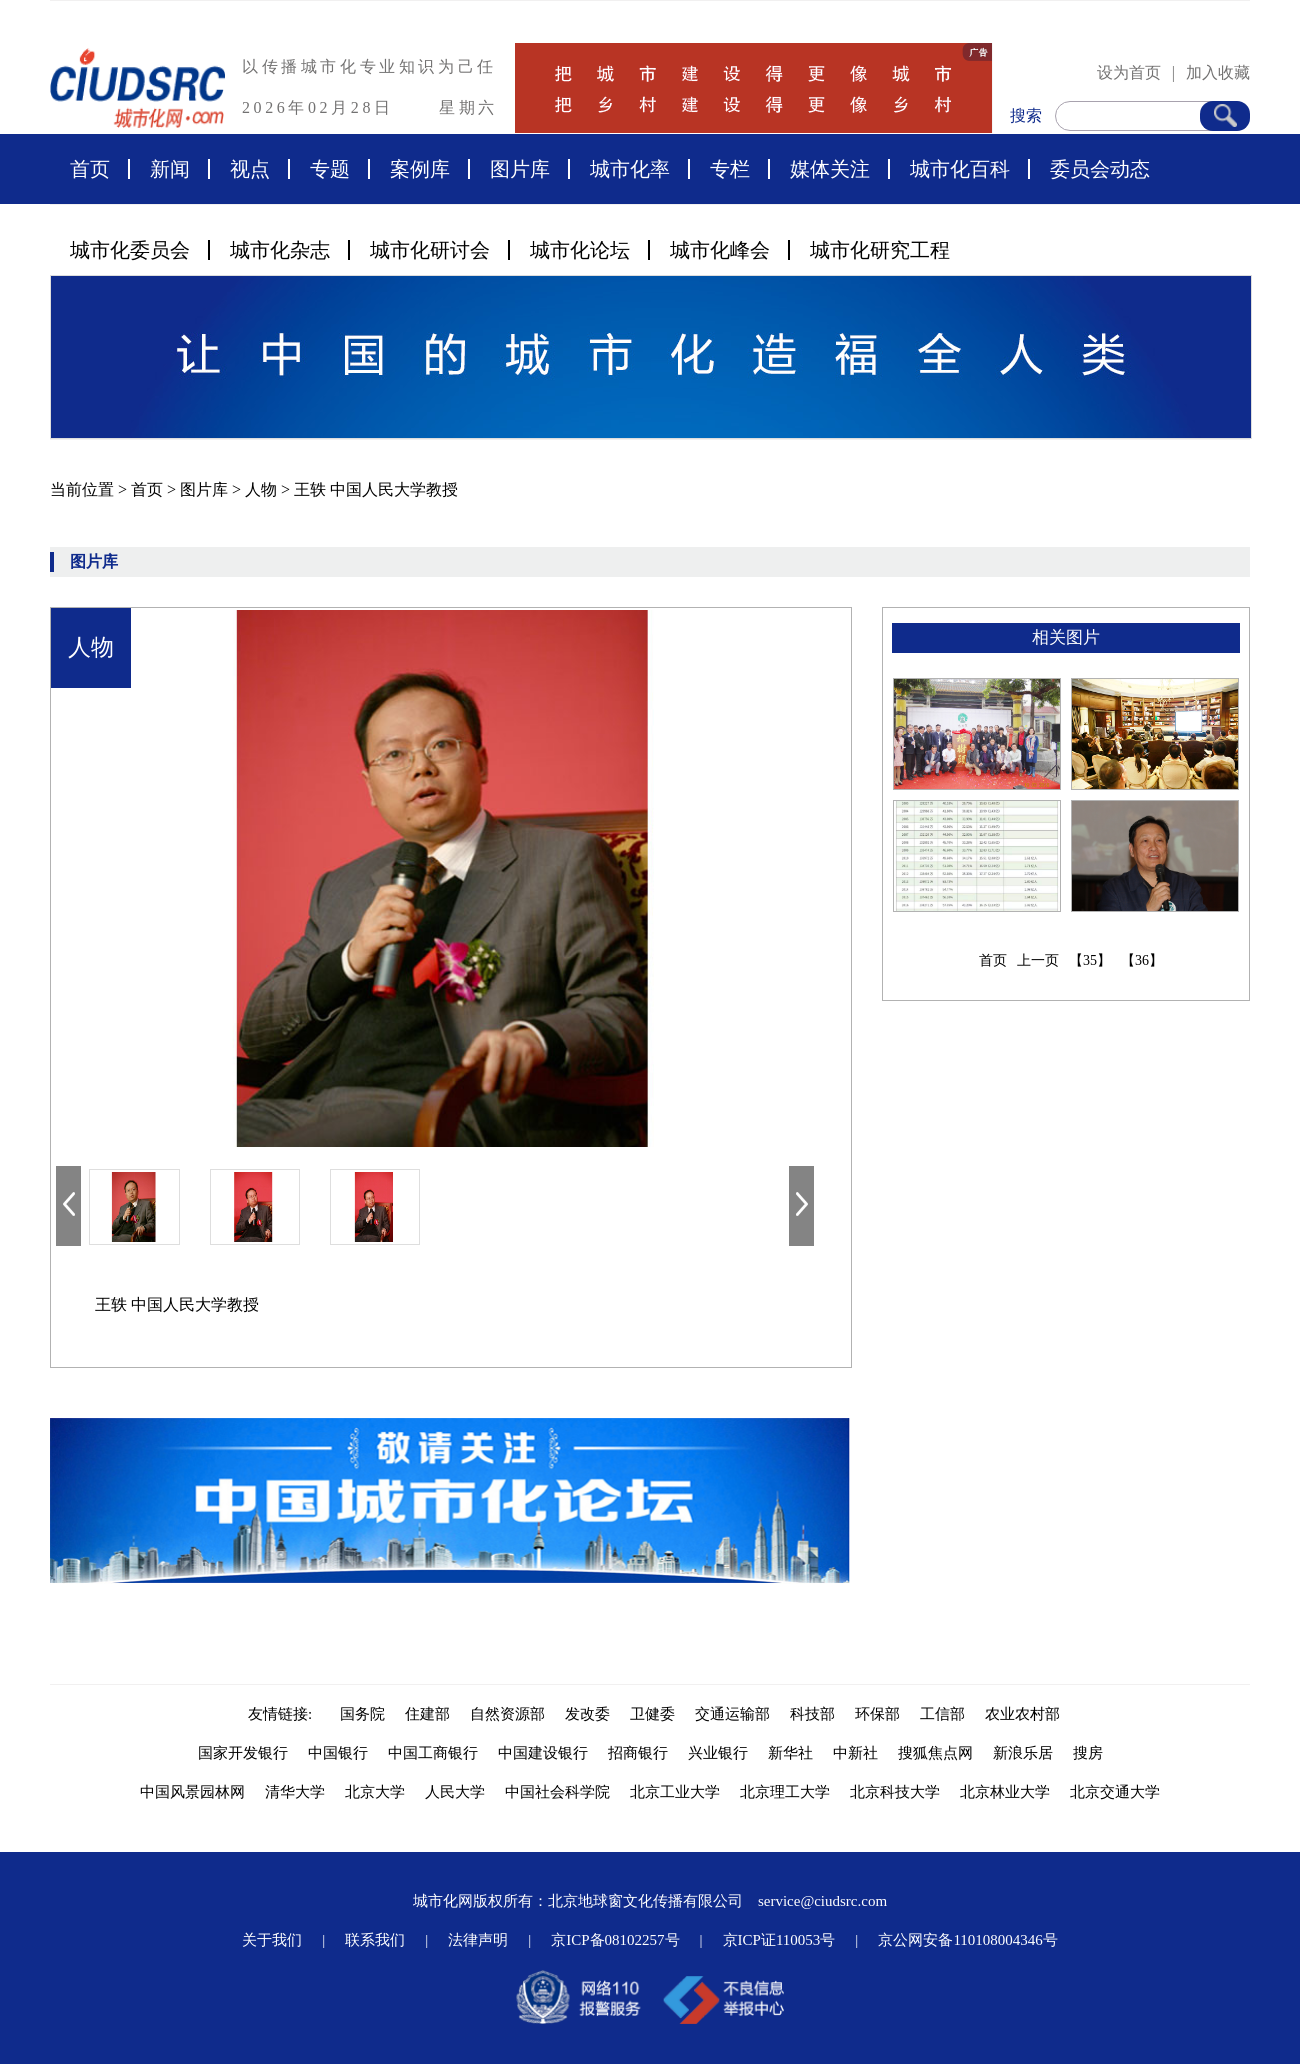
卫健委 (652, 1714)
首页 (90, 169)
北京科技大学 (895, 1792)
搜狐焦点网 (935, 1753)
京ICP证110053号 (779, 1940)
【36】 (1142, 960)
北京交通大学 (1115, 1792)
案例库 (420, 169)
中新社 (855, 1753)
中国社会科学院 (557, 1792)
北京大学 (375, 1792)
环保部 (877, 1714)
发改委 (587, 1714)
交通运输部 (732, 1714)
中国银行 (338, 1753)
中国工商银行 (433, 1753)
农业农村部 (1022, 1714)
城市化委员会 (130, 250)
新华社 (790, 1753)
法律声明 (478, 1940)
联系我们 (375, 1940)
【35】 (1090, 960)
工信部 (942, 1714)
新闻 (170, 169)
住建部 (427, 1714)
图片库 (520, 169)
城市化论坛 (580, 250)
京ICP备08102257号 (615, 1940)
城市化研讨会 (430, 250)
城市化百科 (960, 169)
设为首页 (1129, 72)
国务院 (362, 1714)
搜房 (1088, 1753)
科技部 (812, 1714)
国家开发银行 (243, 1753)
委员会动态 (1100, 169)
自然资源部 (507, 1714)
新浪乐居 (1023, 1753)
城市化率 (630, 169)
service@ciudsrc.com (822, 1901)
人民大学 (455, 1792)
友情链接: (284, 1714)
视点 (250, 169)
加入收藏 (1218, 72)
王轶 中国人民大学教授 (376, 489)
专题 (330, 169)
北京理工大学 (785, 1792)
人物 (263, 489)
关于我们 (272, 1940)
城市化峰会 (720, 250)
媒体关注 (830, 169)
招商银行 (638, 1753)
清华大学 (295, 1792)
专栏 (730, 169)
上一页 (1038, 960)
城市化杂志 (280, 250)
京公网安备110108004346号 (967, 1940)
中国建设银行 (543, 1753)
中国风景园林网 (192, 1792)
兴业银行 (718, 1753)
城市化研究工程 (880, 250)
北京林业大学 (1005, 1792)
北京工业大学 (675, 1792)
